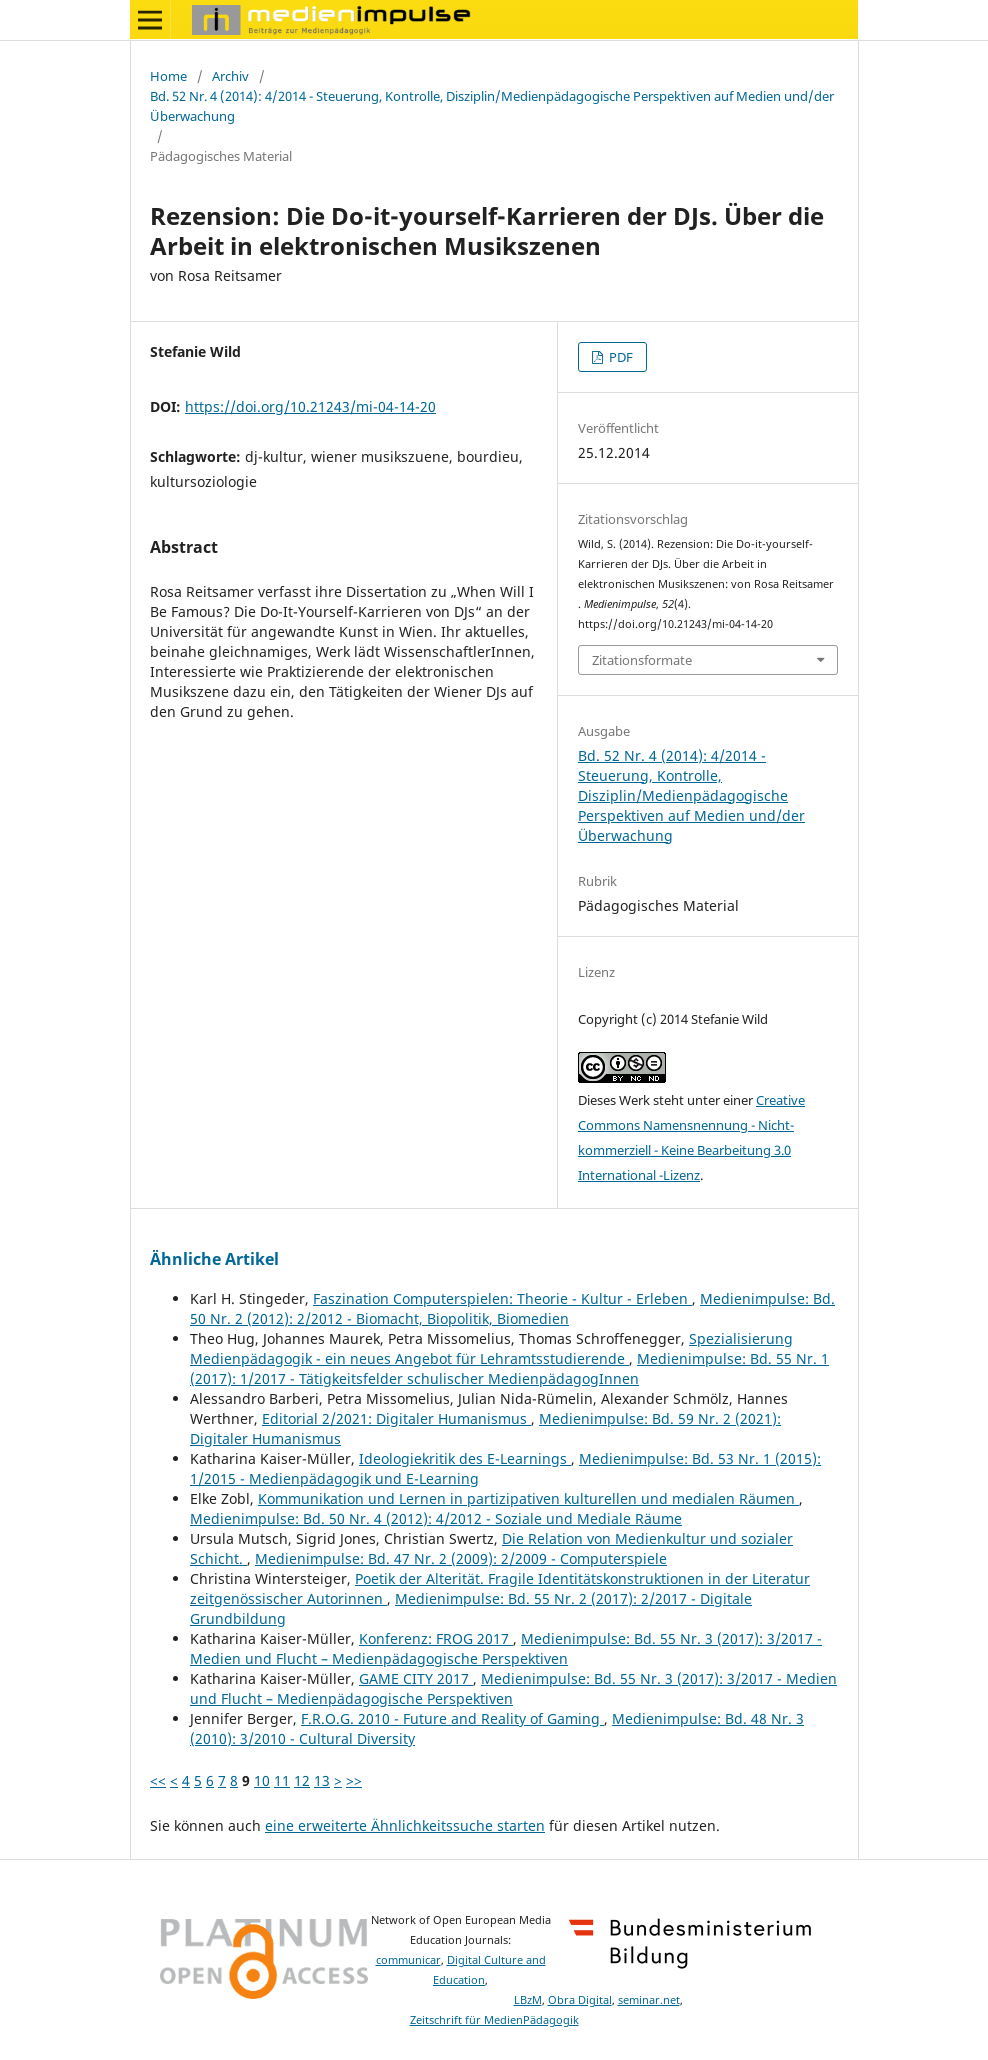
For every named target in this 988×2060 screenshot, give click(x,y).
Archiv (230, 76)
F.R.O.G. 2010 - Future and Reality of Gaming (452, 1718)
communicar (408, 1960)
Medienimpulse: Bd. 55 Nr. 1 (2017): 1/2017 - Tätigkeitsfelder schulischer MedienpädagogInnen (509, 1368)
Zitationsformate (642, 660)
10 (262, 1780)
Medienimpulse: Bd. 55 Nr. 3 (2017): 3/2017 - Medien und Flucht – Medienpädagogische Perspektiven (506, 1648)
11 (282, 1780)
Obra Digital (580, 2000)
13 (322, 1780)
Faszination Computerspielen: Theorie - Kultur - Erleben (502, 1298)
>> (354, 1780)
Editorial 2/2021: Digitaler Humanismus (396, 1418)
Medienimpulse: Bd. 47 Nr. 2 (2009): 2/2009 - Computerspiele (461, 1558)
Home (168, 76)
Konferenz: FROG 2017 (436, 1638)
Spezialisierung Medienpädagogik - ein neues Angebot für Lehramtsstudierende (491, 1348)
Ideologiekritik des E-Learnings (465, 1458)
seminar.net (649, 2000)
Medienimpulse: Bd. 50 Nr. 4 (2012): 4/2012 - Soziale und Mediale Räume (436, 1518)
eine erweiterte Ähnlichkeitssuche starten (405, 1825)
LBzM (528, 2000)
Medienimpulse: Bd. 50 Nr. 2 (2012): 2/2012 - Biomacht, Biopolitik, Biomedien (512, 1308)
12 (302, 1780)
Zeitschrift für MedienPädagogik (494, 2020)
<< (158, 1780)
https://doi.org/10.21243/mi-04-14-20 (310, 406)
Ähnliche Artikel (214, 1259)
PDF (619, 357)
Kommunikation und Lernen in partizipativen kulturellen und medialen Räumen (528, 1498)
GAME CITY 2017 (416, 1678)
